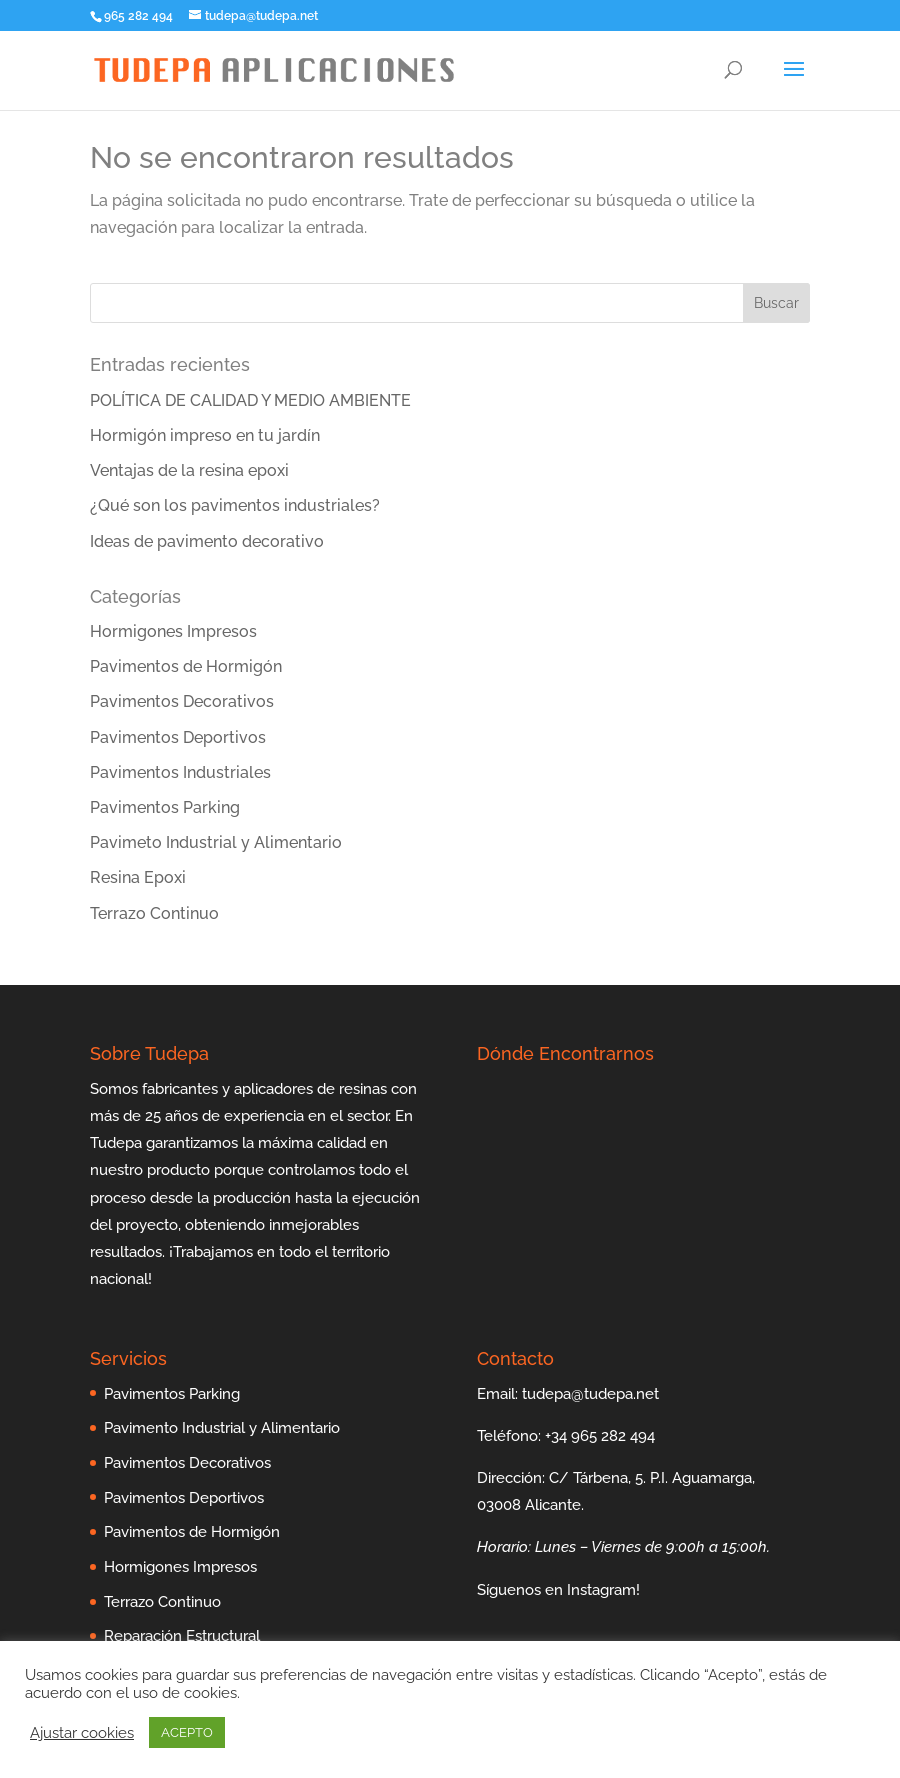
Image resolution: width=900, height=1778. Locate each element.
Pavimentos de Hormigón (186, 666)
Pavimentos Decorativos (182, 701)
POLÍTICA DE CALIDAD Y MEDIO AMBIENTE (250, 400)
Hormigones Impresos (173, 631)
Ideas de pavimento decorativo (207, 541)
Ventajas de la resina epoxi (189, 470)
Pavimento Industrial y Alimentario (222, 1428)
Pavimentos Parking (165, 807)
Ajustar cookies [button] (82, 1732)
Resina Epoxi (138, 877)
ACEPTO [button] (187, 1732)
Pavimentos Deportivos (178, 737)
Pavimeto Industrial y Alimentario (216, 842)
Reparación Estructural (182, 1636)
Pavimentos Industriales (180, 772)
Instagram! (603, 1590)
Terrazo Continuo (154, 913)
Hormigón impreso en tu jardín (205, 435)
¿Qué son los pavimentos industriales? (235, 505)
